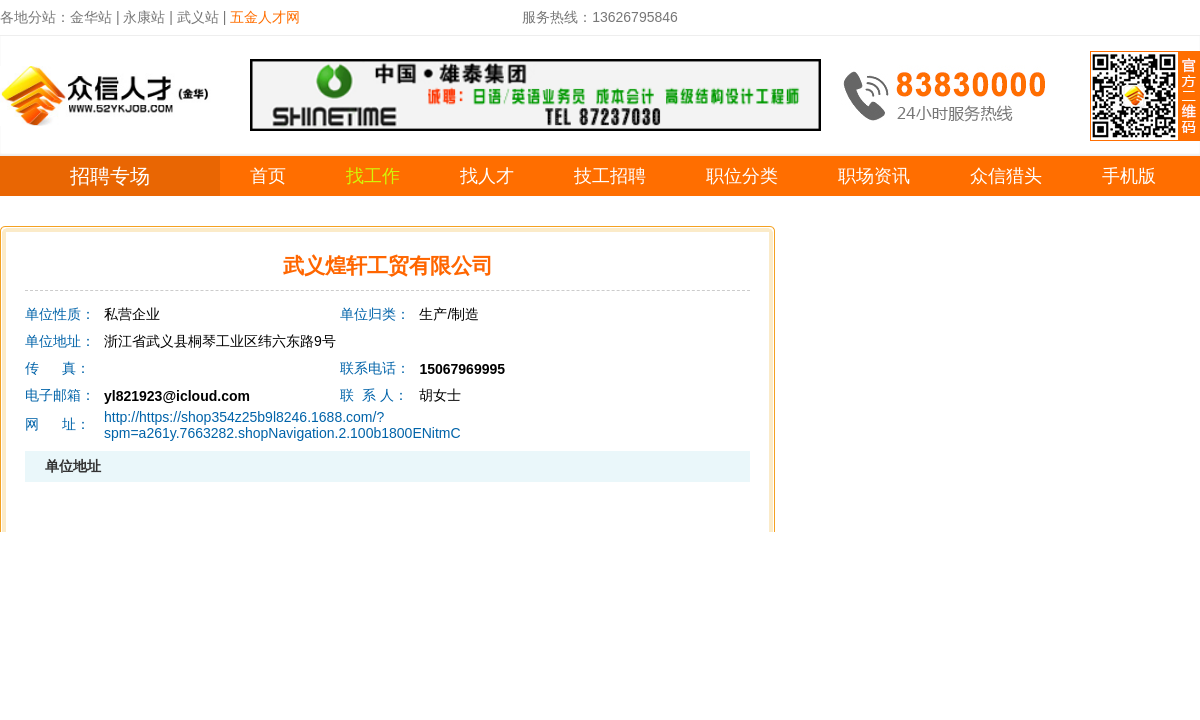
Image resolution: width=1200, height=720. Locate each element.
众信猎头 (1006, 176)
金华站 (91, 17)
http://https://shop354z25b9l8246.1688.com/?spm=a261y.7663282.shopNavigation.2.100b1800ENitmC (282, 425)
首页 (268, 176)
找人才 (487, 176)
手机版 (1129, 176)
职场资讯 (874, 176)
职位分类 (742, 176)
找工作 (373, 176)
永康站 (144, 17)
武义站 (198, 17)
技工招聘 (610, 176)
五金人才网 (265, 17)
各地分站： (35, 17)
